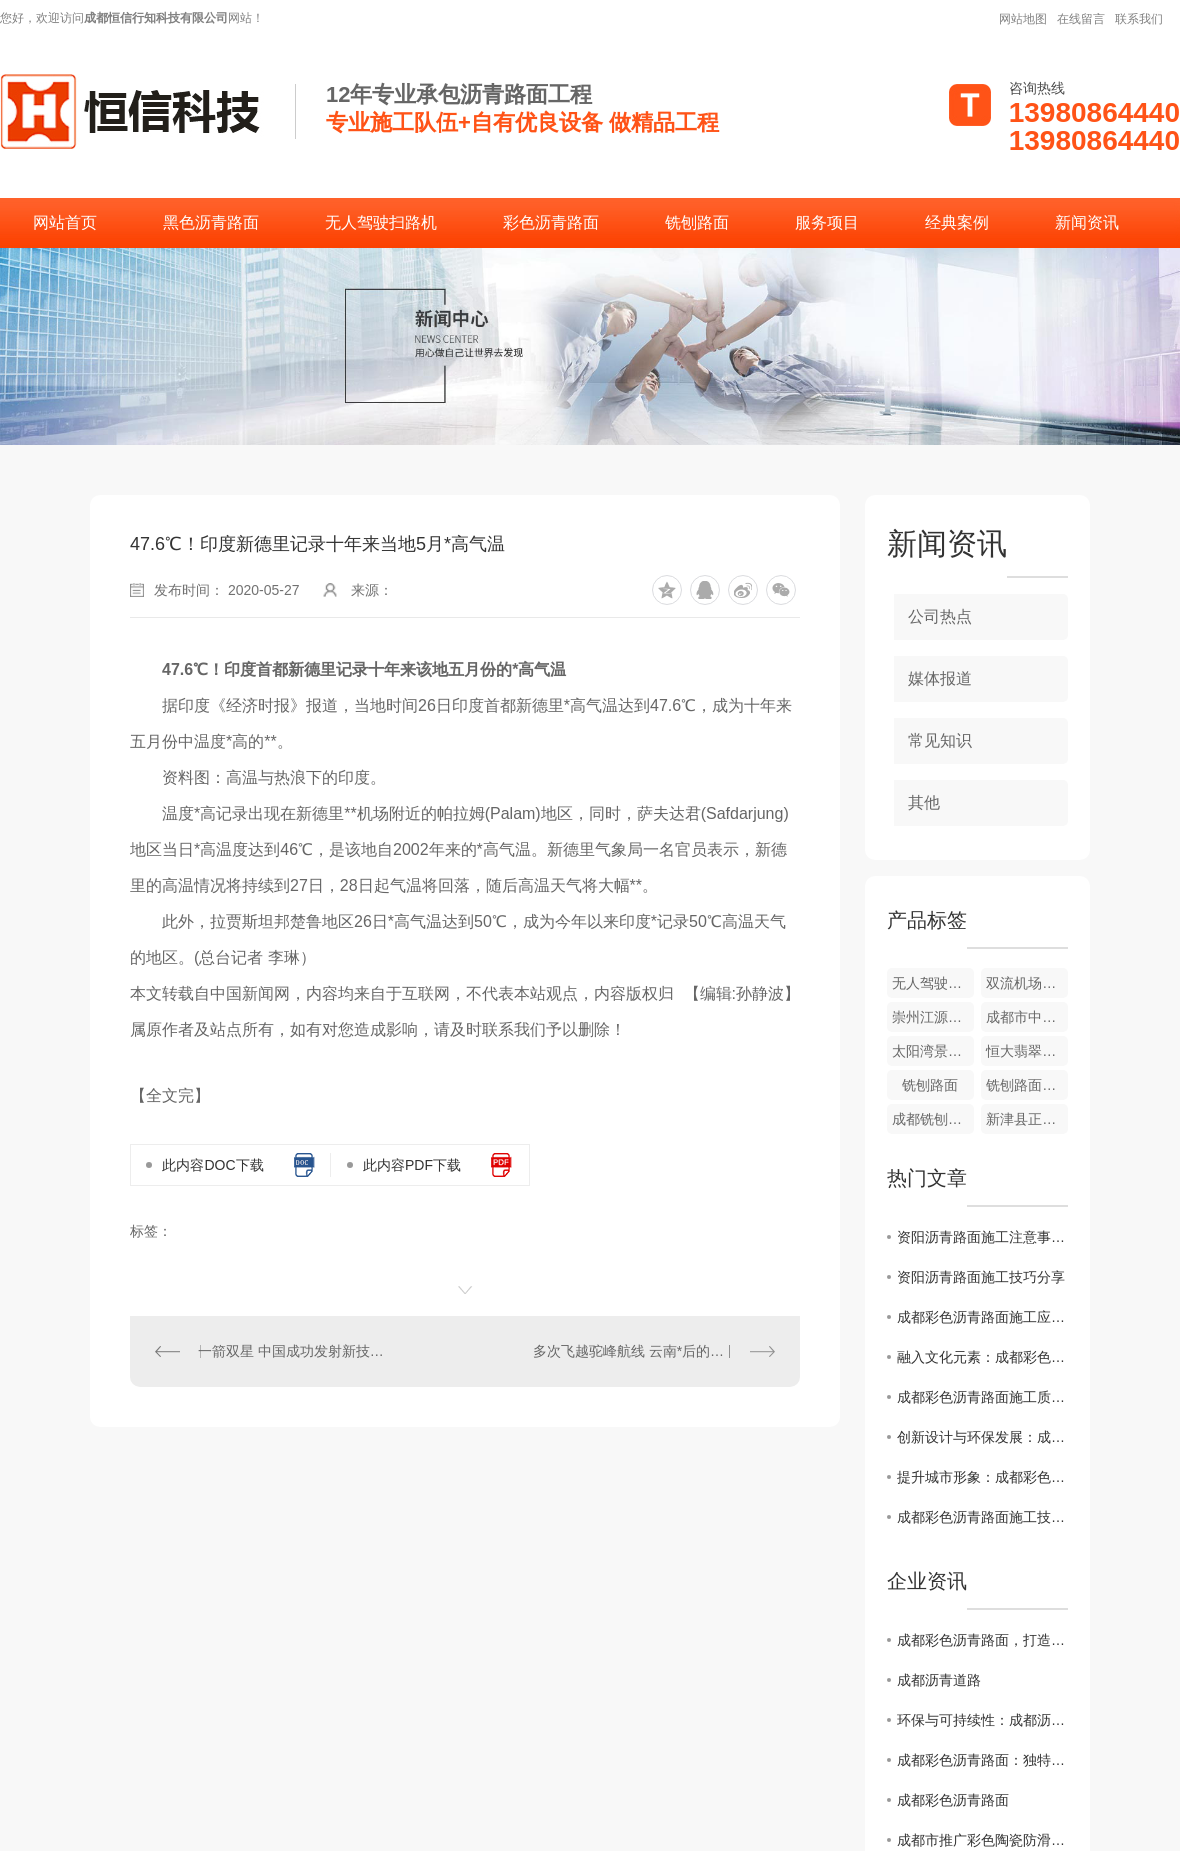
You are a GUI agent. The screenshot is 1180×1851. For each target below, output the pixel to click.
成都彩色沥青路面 (953, 1800)
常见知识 (940, 740)
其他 (924, 802)
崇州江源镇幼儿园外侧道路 (933, 1017)
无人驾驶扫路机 (381, 222)
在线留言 (1081, 19)
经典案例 (957, 222)
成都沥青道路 (939, 1680)
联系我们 (1139, 19)
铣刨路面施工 (1027, 1085)
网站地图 (1023, 19)
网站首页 (65, 222)
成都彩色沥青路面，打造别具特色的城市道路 (982, 1640)
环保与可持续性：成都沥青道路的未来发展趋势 (982, 1720)
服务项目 (827, 222)
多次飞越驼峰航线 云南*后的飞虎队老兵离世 (654, 1351)
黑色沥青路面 (211, 222)
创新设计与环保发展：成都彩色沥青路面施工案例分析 (982, 1437)
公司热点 (940, 616)
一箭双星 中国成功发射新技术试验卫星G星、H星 (298, 1351)
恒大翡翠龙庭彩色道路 (1027, 1051)
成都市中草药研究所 (1027, 1017)
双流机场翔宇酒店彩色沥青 (1027, 983)
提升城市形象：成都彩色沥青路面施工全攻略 (982, 1477)
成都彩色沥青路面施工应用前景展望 (982, 1317)
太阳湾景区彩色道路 (933, 1051)
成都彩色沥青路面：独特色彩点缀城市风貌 (982, 1760)
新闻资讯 (1087, 222)
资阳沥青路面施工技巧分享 (981, 1277)
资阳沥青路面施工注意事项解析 (982, 1237)
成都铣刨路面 (933, 1119)
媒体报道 (940, 678)
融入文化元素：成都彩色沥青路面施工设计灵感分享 (982, 1357)
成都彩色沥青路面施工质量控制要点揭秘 (982, 1397)
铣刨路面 (697, 222)
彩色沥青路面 (551, 222)
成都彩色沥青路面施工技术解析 (982, 1517)
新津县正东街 (1027, 1119)
